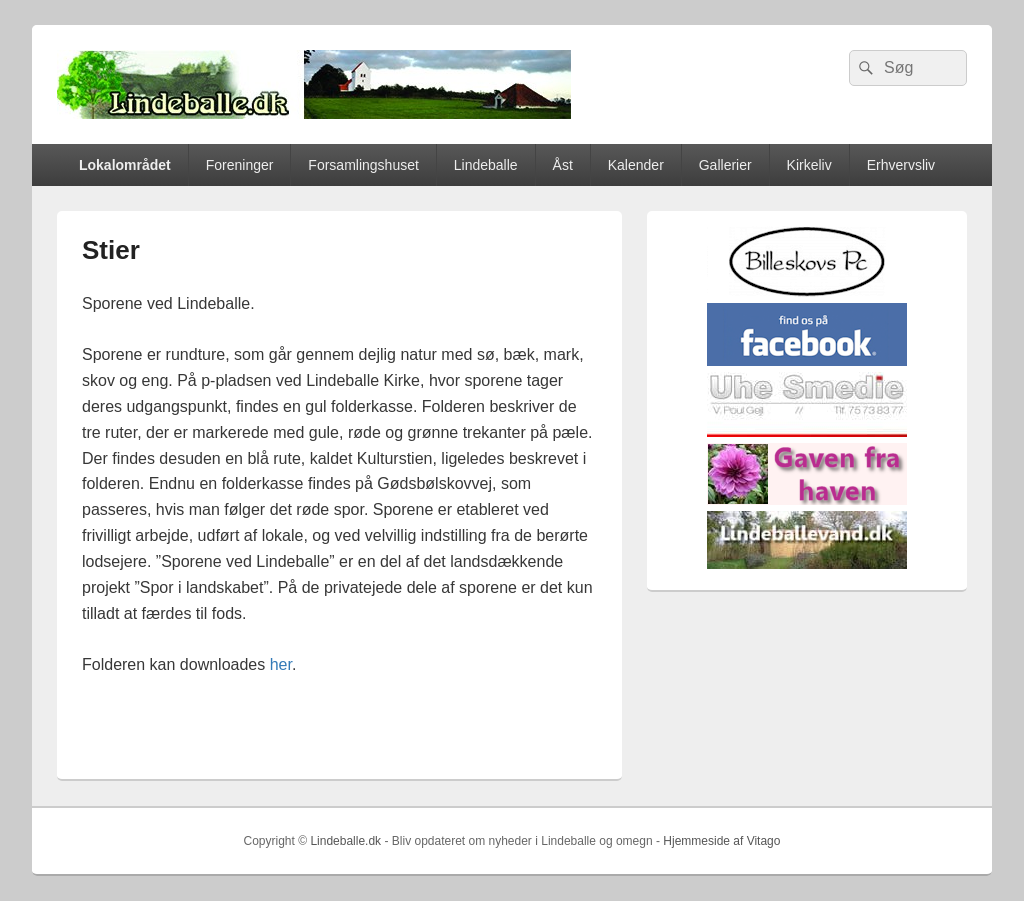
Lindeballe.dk (345, 841)
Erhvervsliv (901, 165)
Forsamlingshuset (363, 165)
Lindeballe (486, 165)
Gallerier (725, 165)
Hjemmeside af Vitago (721, 841)
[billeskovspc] (807, 292)
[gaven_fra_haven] (807, 500)
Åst (563, 165)
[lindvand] (807, 564)
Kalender (636, 165)
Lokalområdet (125, 165)
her (281, 664)
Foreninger (240, 165)
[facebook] (807, 361)
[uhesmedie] (807, 432)
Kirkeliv (809, 165)
